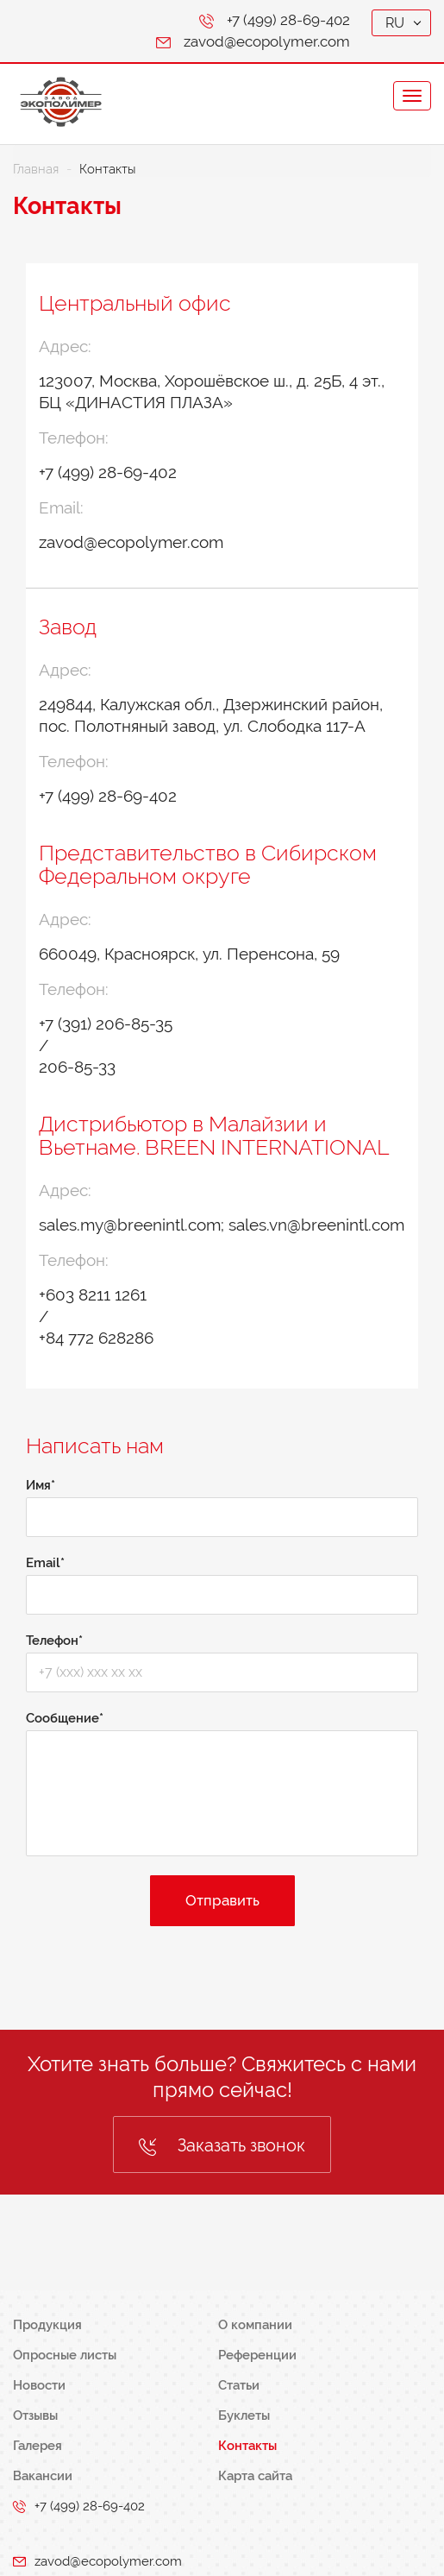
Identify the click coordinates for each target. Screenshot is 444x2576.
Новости (39, 2385)
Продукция (47, 2325)
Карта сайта (255, 2476)
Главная (36, 169)
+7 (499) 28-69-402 (288, 19)
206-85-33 (77, 1066)
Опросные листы (64, 2355)
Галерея (37, 2445)
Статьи (239, 2385)
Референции (257, 2355)
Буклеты (244, 2415)
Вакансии (42, 2476)
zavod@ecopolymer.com (267, 41)
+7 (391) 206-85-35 (105, 1023)
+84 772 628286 (96, 1337)
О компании (255, 2325)
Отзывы (35, 2415)
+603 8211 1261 (93, 1294)
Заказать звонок (222, 2145)
